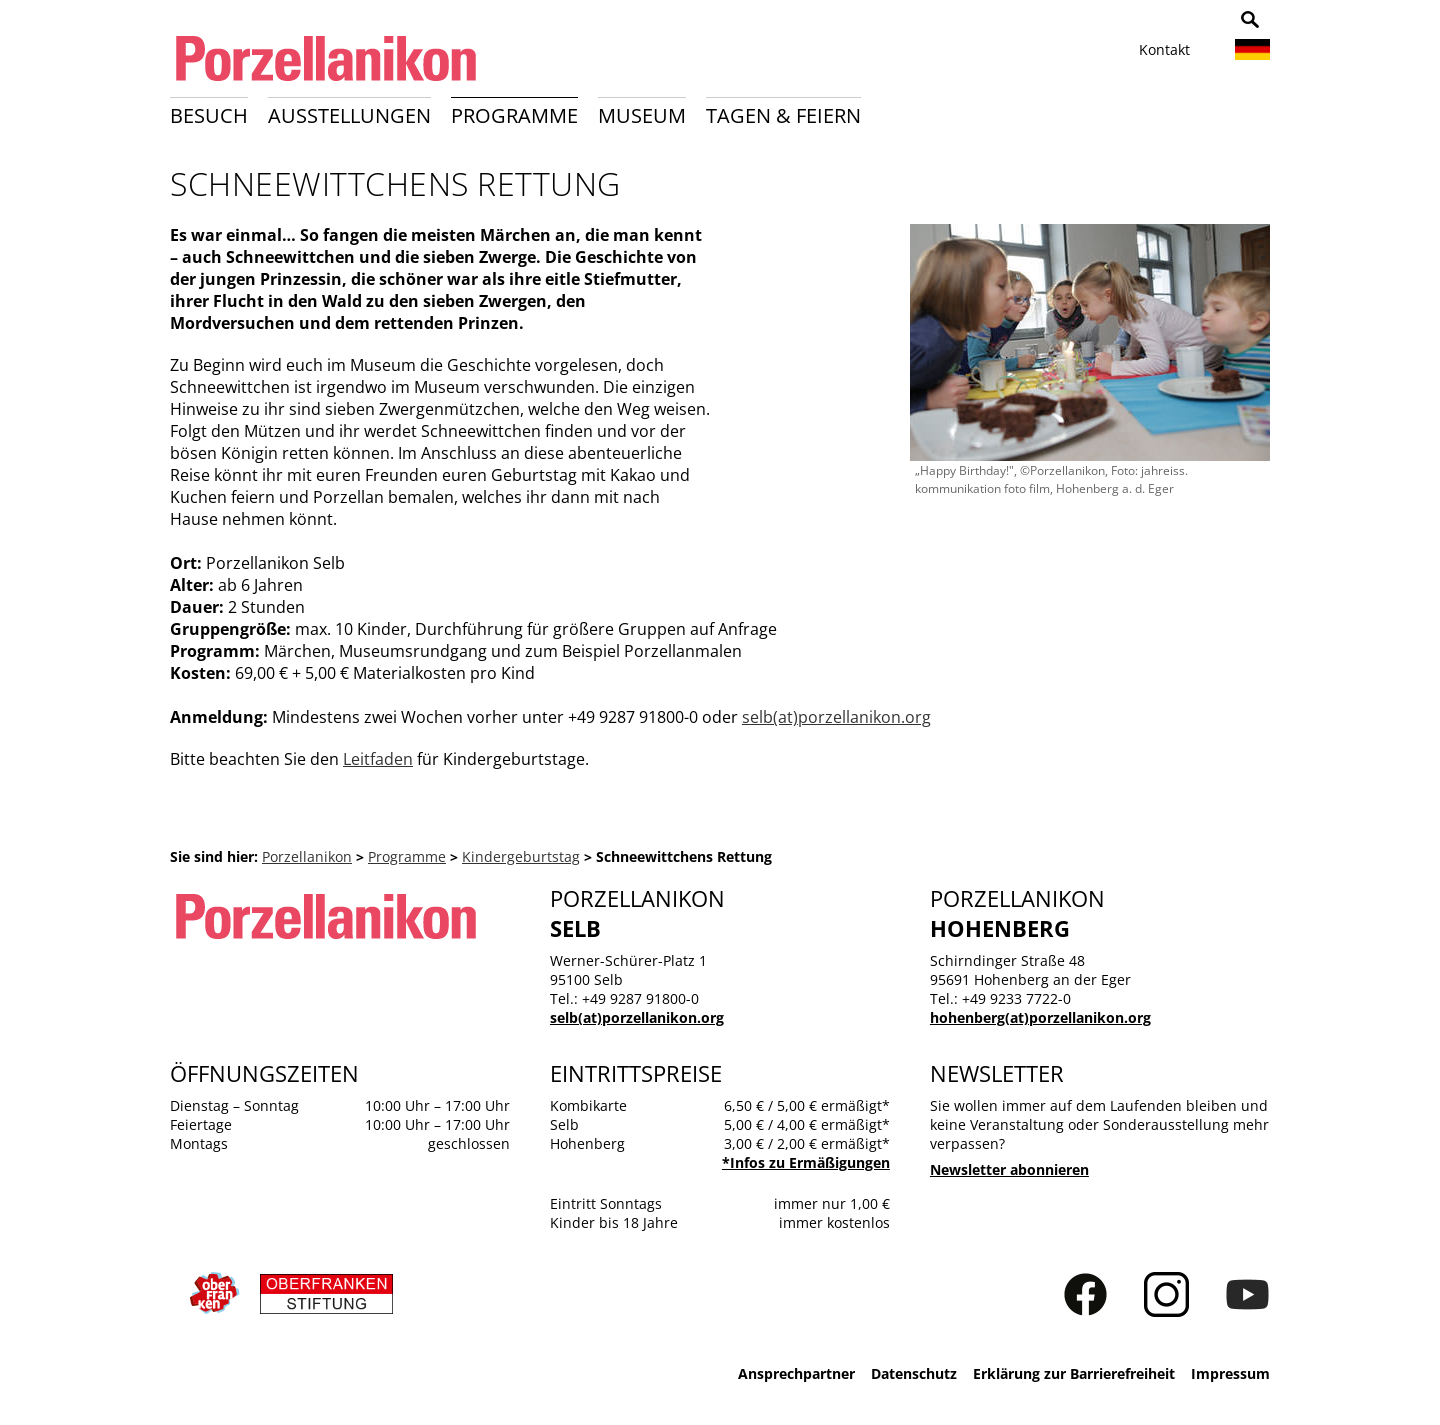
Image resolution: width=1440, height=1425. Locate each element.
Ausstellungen (349, 115)
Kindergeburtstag (521, 856)
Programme (514, 115)
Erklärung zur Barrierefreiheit (1074, 1373)
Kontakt (1164, 49)
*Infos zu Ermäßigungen (806, 1162)
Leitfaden (378, 759)
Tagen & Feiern (783, 115)
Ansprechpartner (796, 1373)
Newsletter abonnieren (1009, 1169)
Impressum (1230, 1373)
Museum (642, 115)
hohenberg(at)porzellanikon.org (1040, 1017)
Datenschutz (914, 1373)
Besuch (209, 115)
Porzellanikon (307, 856)
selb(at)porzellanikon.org (836, 717)
